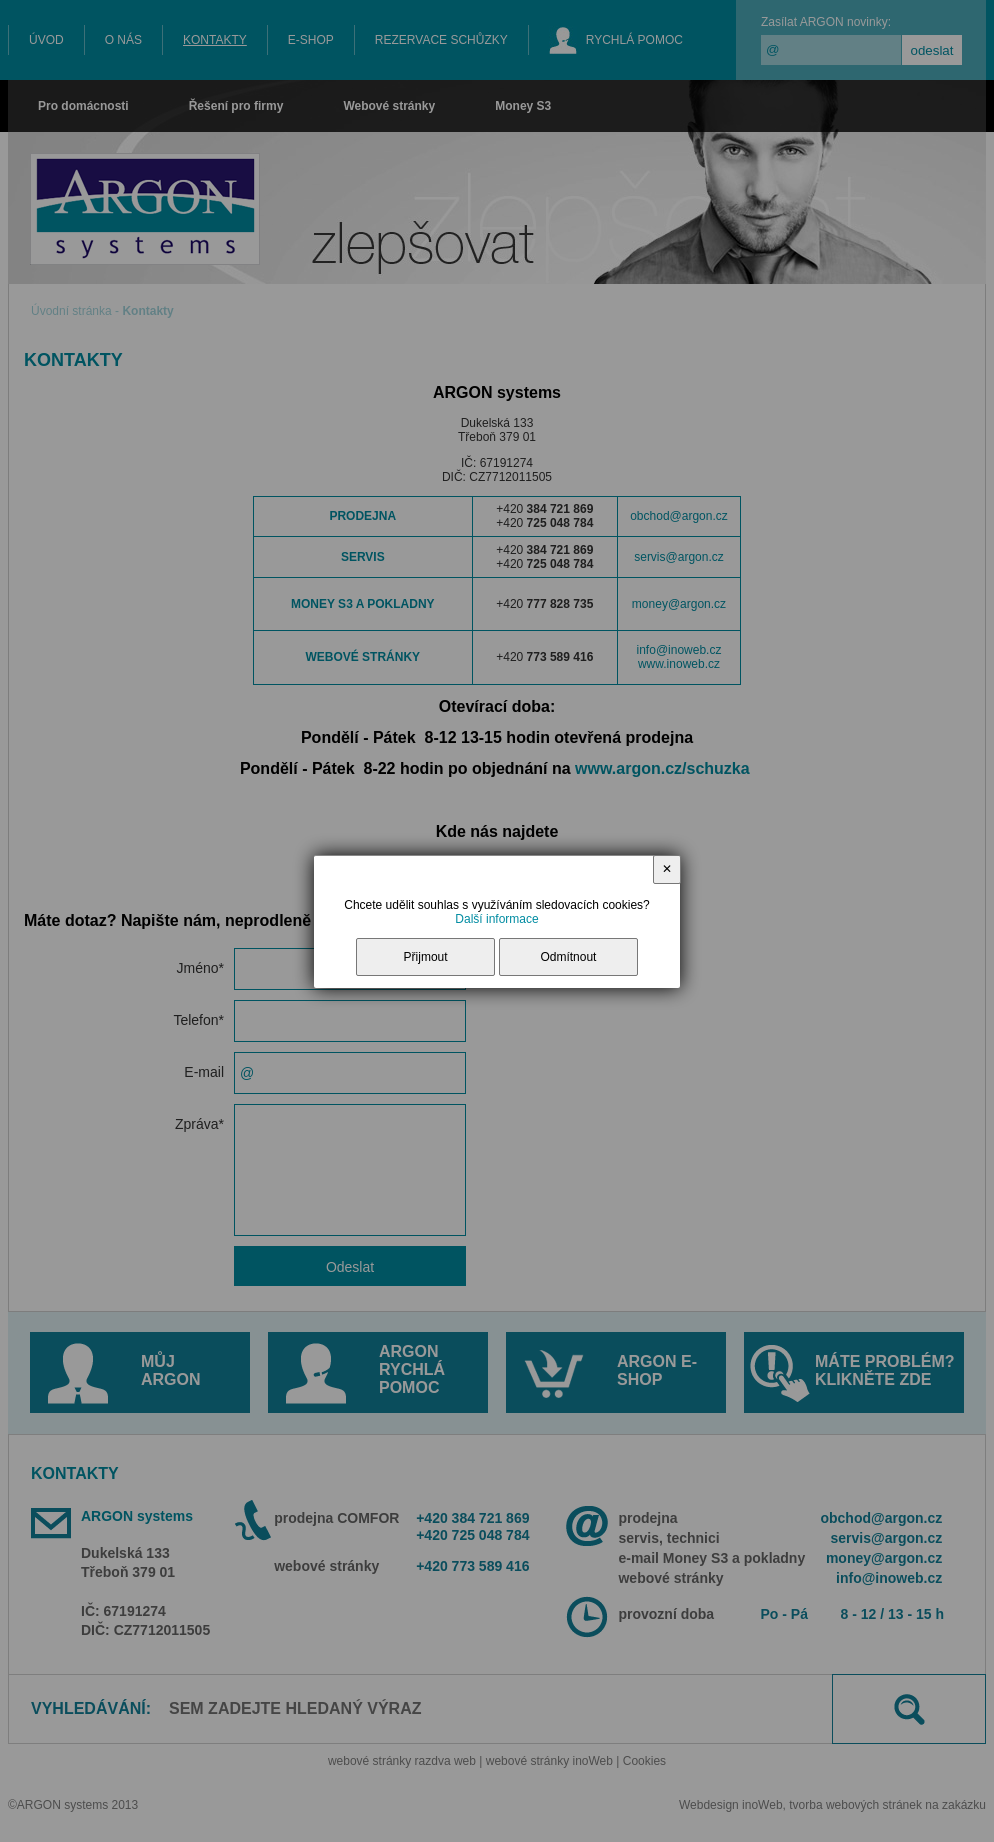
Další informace (496, 919)
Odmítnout (568, 957)
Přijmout (426, 957)
